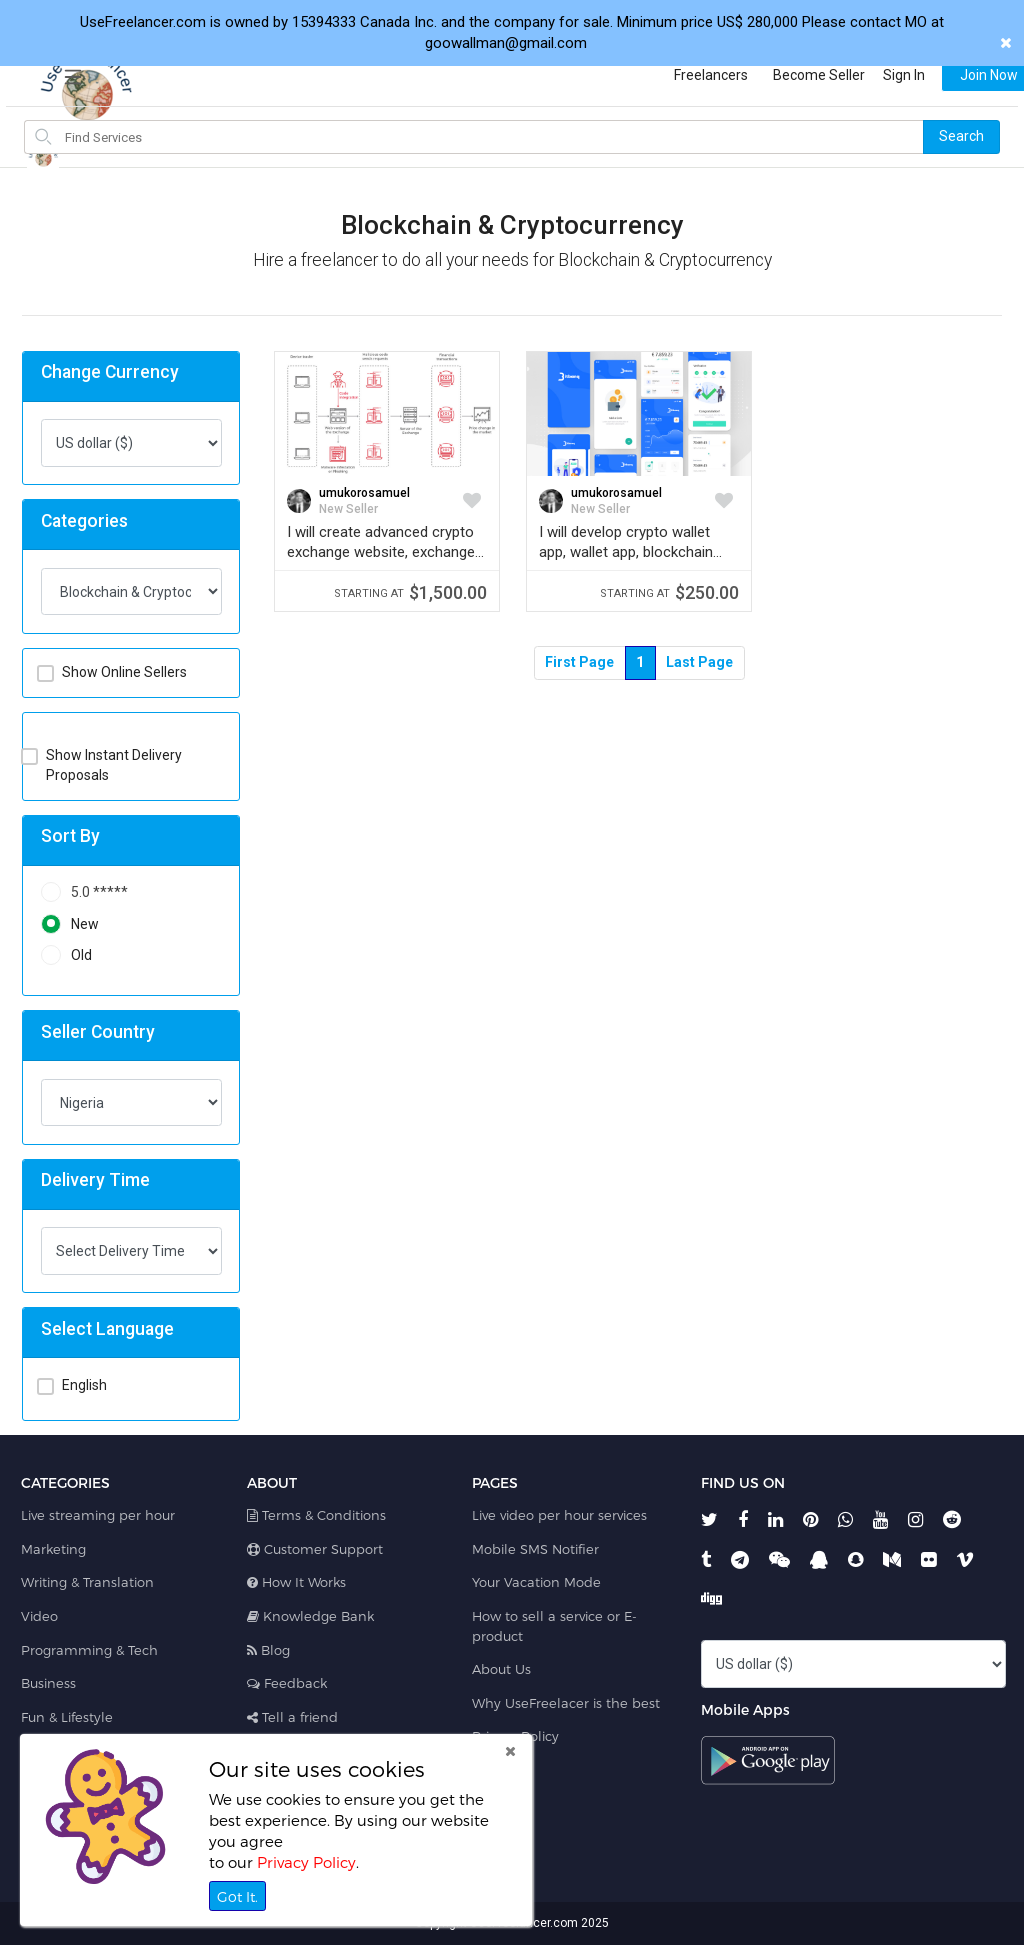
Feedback (287, 1683)
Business (48, 1683)
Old (66, 955)
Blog (268, 1650)
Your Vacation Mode (536, 1582)
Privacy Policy (306, 1862)
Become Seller (799, 75)
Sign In (884, 75)
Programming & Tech (89, 1650)
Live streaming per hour (98, 1515)
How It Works (296, 1582)
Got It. (237, 1896)
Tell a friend (292, 1717)
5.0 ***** (84, 892)
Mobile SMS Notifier (535, 1549)
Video (39, 1616)
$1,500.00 (410, 592)
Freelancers (691, 75)
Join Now (969, 75)
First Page (579, 662)
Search (961, 136)
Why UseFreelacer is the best (566, 1703)
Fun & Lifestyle (67, 1717)
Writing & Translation (87, 1582)
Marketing (53, 1549)
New (70, 924)
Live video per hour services (559, 1515)
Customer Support (315, 1549)
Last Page (699, 662)
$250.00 (669, 592)
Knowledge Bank (310, 1616)
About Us (501, 1669)
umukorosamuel (364, 493)
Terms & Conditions (316, 1515)
